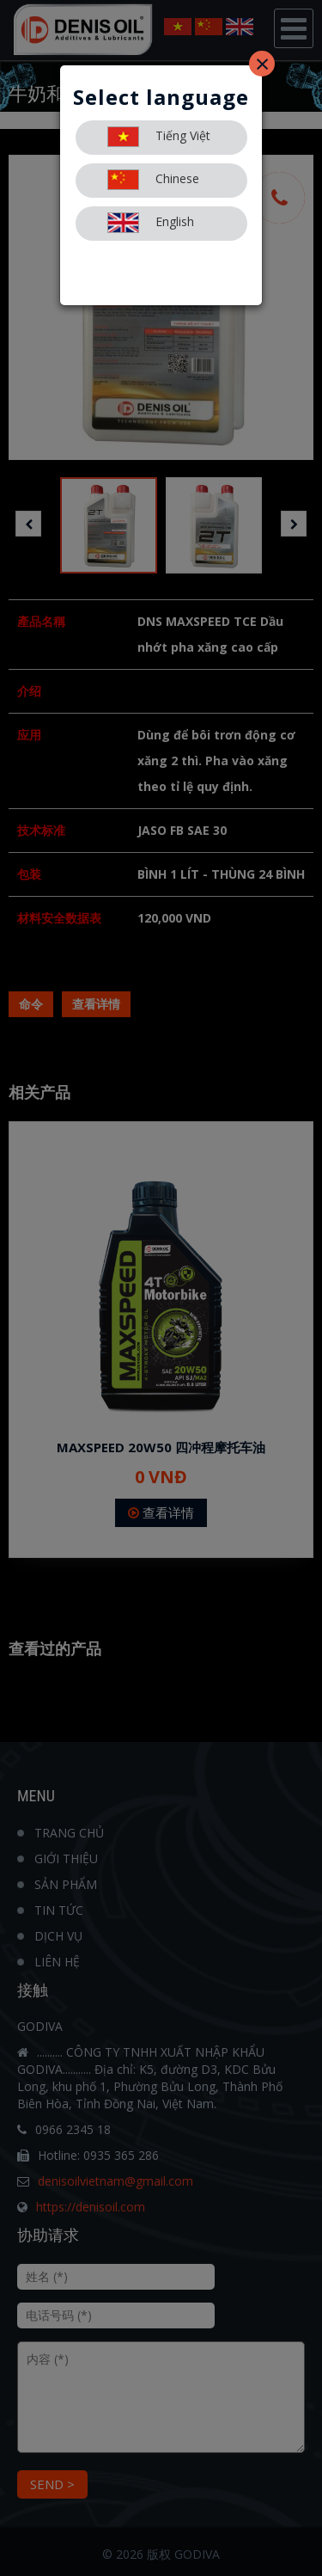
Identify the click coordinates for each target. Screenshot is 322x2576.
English (150, 222)
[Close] (262, 64)
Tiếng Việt (158, 136)
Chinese (153, 179)
